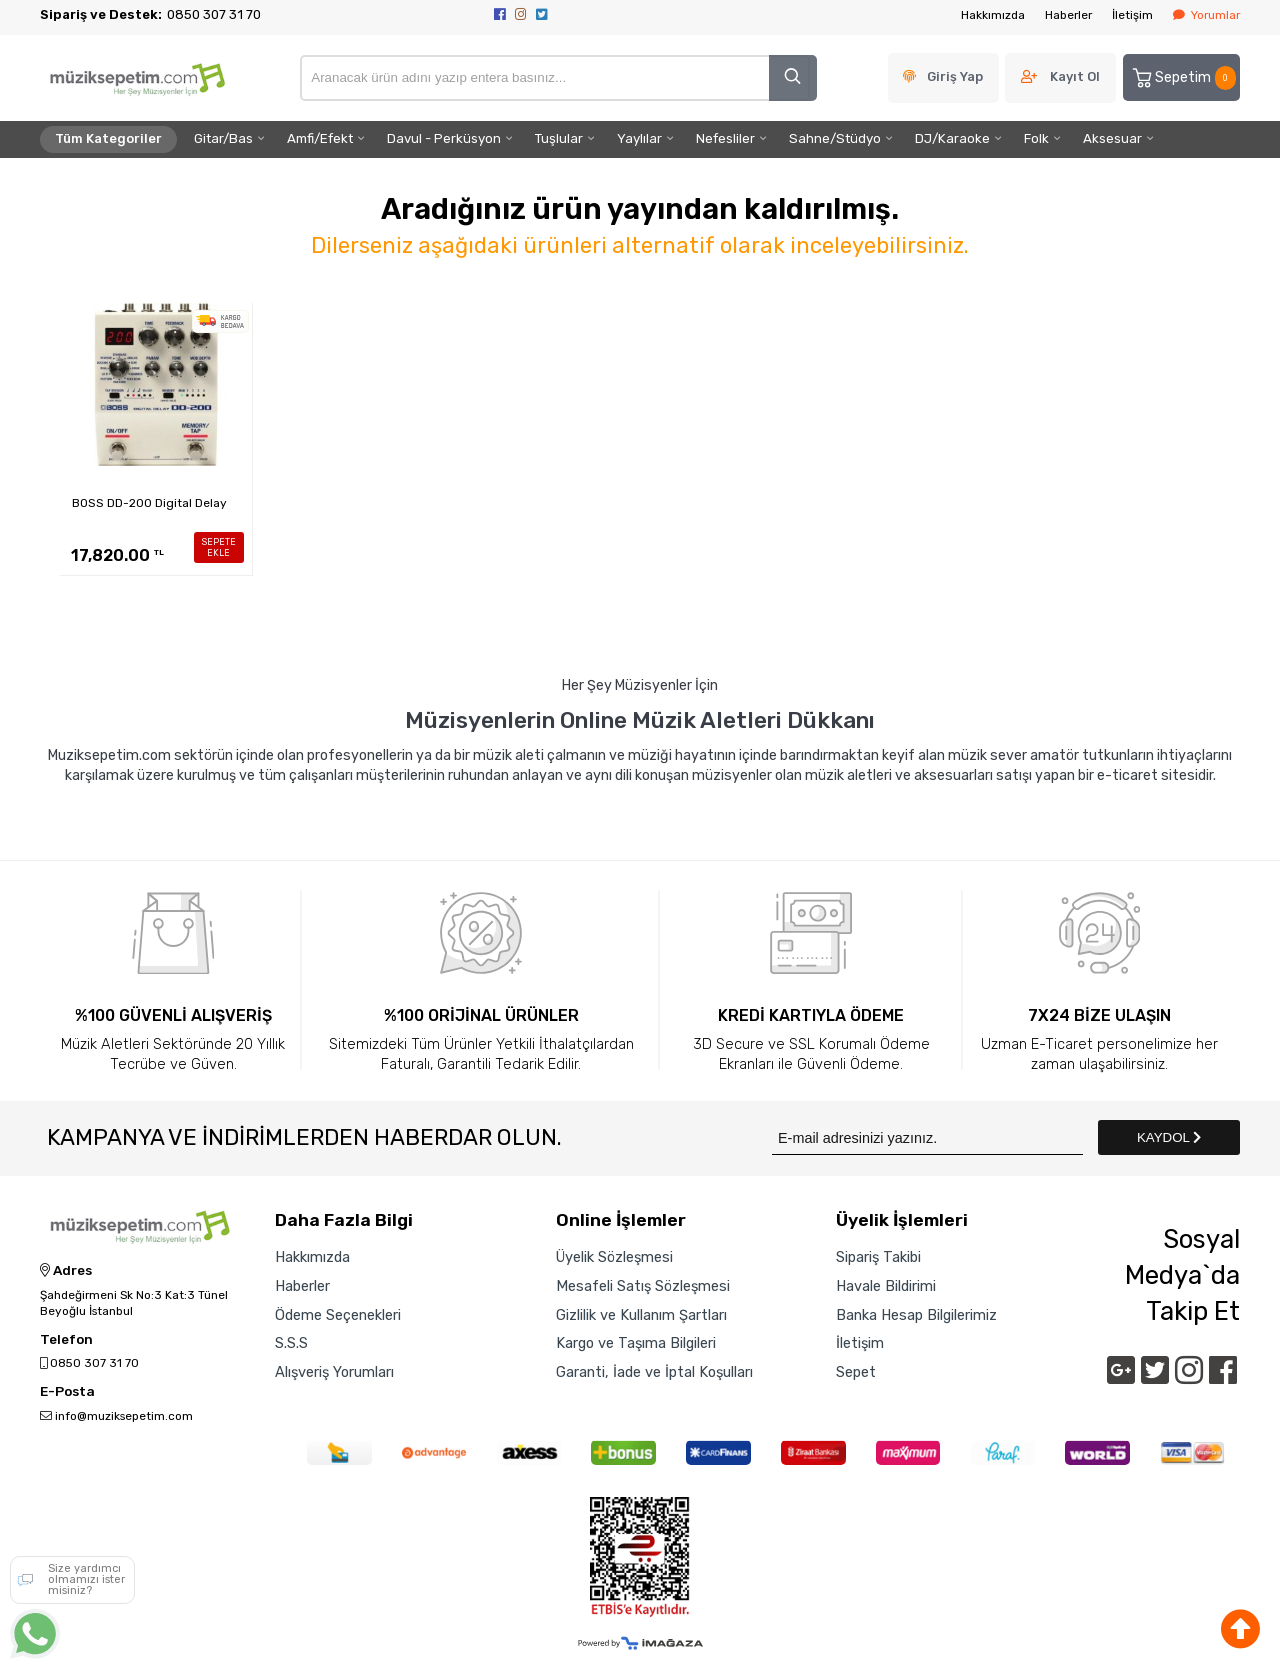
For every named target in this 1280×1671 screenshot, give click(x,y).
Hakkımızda (993, 15)
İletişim (1132, 15)
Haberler (1068, 15)
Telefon (66, 1340)
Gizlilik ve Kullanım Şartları (641, 1315)
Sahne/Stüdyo (835, 138)
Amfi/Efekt (320, 138)
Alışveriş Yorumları (334, 1372)
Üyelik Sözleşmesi (614, 1257)
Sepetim (1183, 78)
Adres (66, 1271)
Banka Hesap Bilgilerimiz (916, 1315)
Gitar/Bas (223, 138)
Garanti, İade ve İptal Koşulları (654, 1372)
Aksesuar (1112, 138)
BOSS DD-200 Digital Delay (149, 503)
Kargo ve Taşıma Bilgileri (636, 1343)
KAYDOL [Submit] (1169, 1137)
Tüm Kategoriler (108, 138)
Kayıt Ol (1075, 76)
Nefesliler (725, 138)
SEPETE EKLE (219, 547)
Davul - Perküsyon (444, 138)
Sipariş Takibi (878, 1257)
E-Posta (67, 1392)
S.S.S (291, 1343)
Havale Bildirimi (886, 1286)
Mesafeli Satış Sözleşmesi (643, 1286)
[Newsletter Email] (927, 1137)
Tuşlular (559, 138)
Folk (1036, 138)
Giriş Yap (955, 76)
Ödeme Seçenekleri (338, 1315)
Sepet (856, 1372)
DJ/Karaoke (952, 138)
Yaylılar (639, 138)
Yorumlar (1206, 15)
